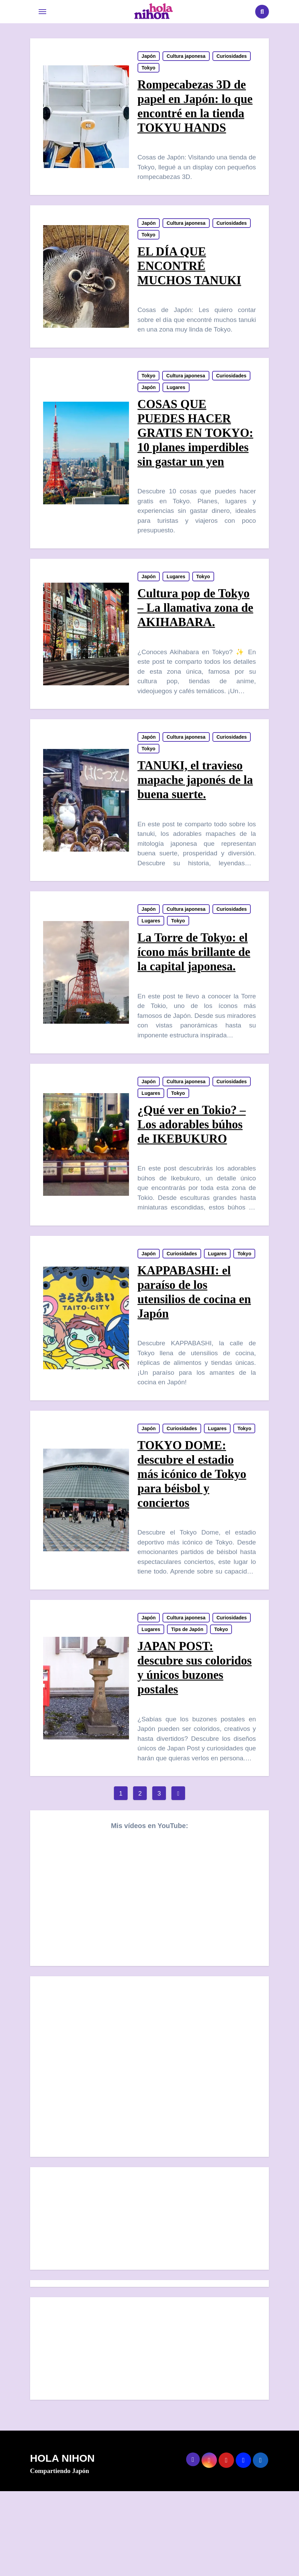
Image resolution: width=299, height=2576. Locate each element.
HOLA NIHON (62, 2543)
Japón (149, 58)
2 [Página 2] (140, 1878)
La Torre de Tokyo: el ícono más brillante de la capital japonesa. (194, 993)
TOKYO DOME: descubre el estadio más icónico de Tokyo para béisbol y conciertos (192, 1552)
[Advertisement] (150, 2305)
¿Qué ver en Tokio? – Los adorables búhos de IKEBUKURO (192, 1170)
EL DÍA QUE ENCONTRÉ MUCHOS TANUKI (190, 273)
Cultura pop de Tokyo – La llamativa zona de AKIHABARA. (194, 639)
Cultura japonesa (186, 58)
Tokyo (149, 70)
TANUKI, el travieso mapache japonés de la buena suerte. (195, 816)
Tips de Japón (188, 1712)
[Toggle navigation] (42, 11)
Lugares (176, 399)
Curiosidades (232, 58)
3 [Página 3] (159, 1878)
